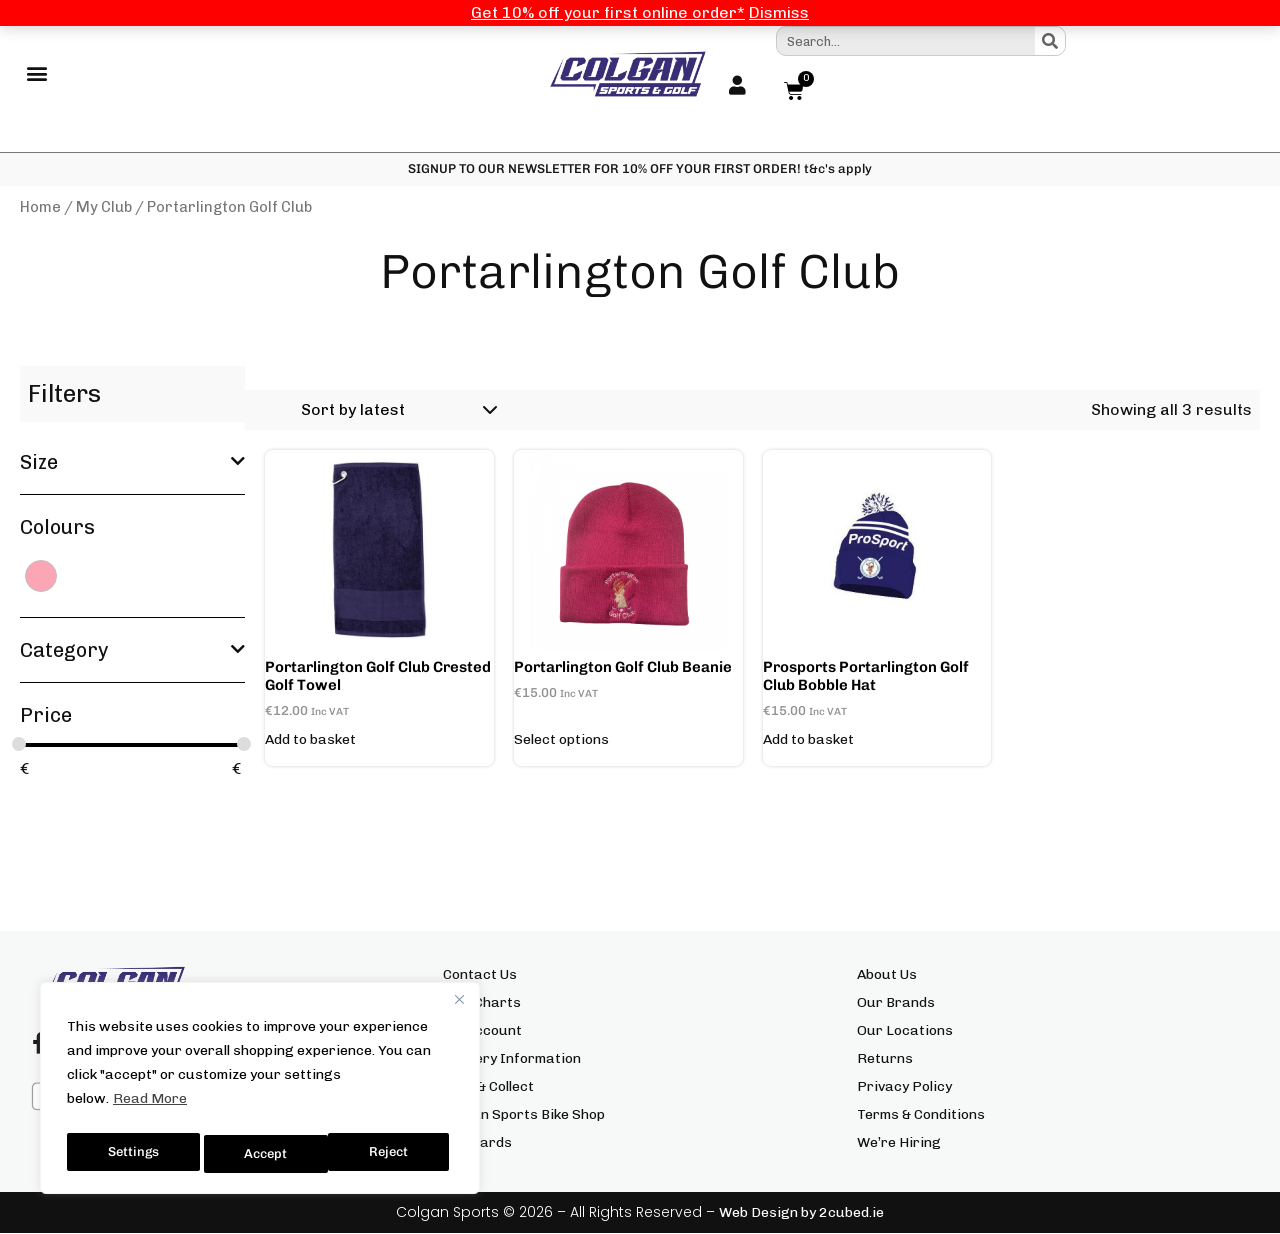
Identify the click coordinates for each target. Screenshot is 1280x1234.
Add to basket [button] (310, 741)
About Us (887, 975)
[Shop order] (396, 411)
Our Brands (896, 1003)
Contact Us (480, 975)
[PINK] (41, 575)
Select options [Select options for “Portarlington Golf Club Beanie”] (561, 741)
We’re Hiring (899, 1143)
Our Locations (905, 1031)
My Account (482, 1031)
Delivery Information (512, 1059)
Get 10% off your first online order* (608, 12)
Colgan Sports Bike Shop (524, 1115)
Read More (150, 1106)
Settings (132, 1153)
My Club (104, 208)
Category (132, 651)
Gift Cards (477, 1143)
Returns (885, 1059)
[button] (36, 75)
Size (132, 463)
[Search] (1050, 41)
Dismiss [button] (779, 12)
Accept (392, 1153)
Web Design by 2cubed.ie (801, 1213)
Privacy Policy (904, 1087)
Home (40, 208)
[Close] (459, 1007)
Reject (265, 1153)
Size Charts (482, 1003)
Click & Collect (488, 1087)
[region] (260, 1092)
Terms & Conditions (921, 1115)
